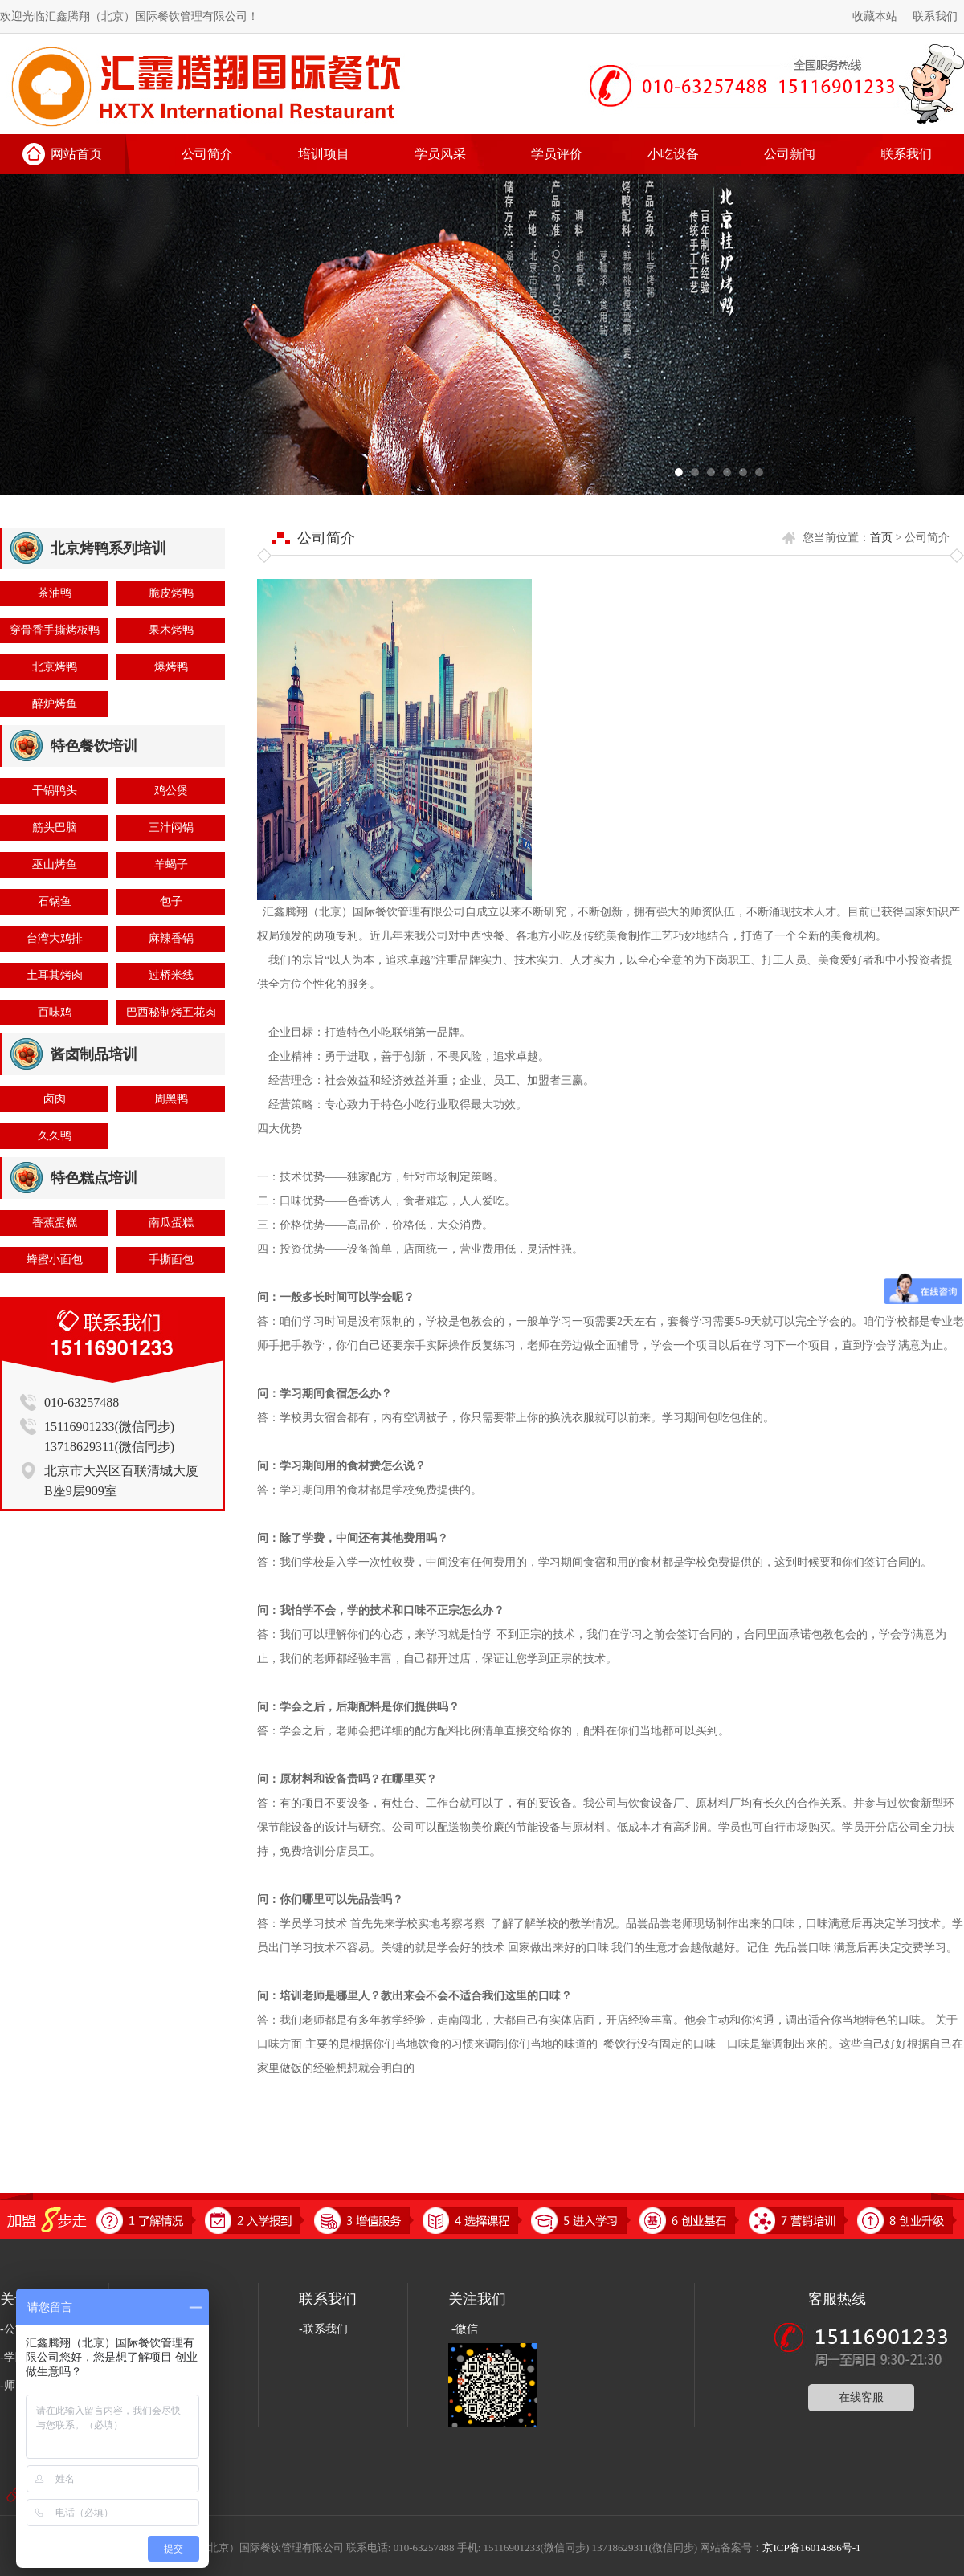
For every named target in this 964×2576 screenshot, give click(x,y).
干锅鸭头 (54, 791)
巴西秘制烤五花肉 (171, 1012)
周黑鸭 (171, 1099)
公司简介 (207, 154)
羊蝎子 (171, 864)
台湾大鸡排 (55, 938)
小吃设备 (673, 154)
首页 (881, 538)
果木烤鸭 (171, 630)
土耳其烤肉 (55, 975)
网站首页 (76, 154)
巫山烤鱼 (54, 864)
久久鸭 (54, 1136)
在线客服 (861, 2397)
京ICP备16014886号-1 (811, 2547)
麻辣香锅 (171, 938)
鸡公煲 (171, 791)
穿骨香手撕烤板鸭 (55, 630)
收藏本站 (874, 16)
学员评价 (556, 154)
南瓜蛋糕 (171, 1223)
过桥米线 (171, 975)
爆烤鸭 (171, 667)
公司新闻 (789, 154)
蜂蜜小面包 (55, 1259)
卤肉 (54, 1099)
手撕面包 (171, 1259)
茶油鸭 (54, 593)
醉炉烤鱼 (54, 704)
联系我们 (935, 16)
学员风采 (440, 154)
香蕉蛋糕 (54, 1223)
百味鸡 (54, 1012)
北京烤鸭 (54, 667)
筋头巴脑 (54, 827)
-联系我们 (323, 2329)
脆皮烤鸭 (171, 593)
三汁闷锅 (171, 827)
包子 (171, 901)
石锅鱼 (54, 901)
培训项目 (323, 154)
